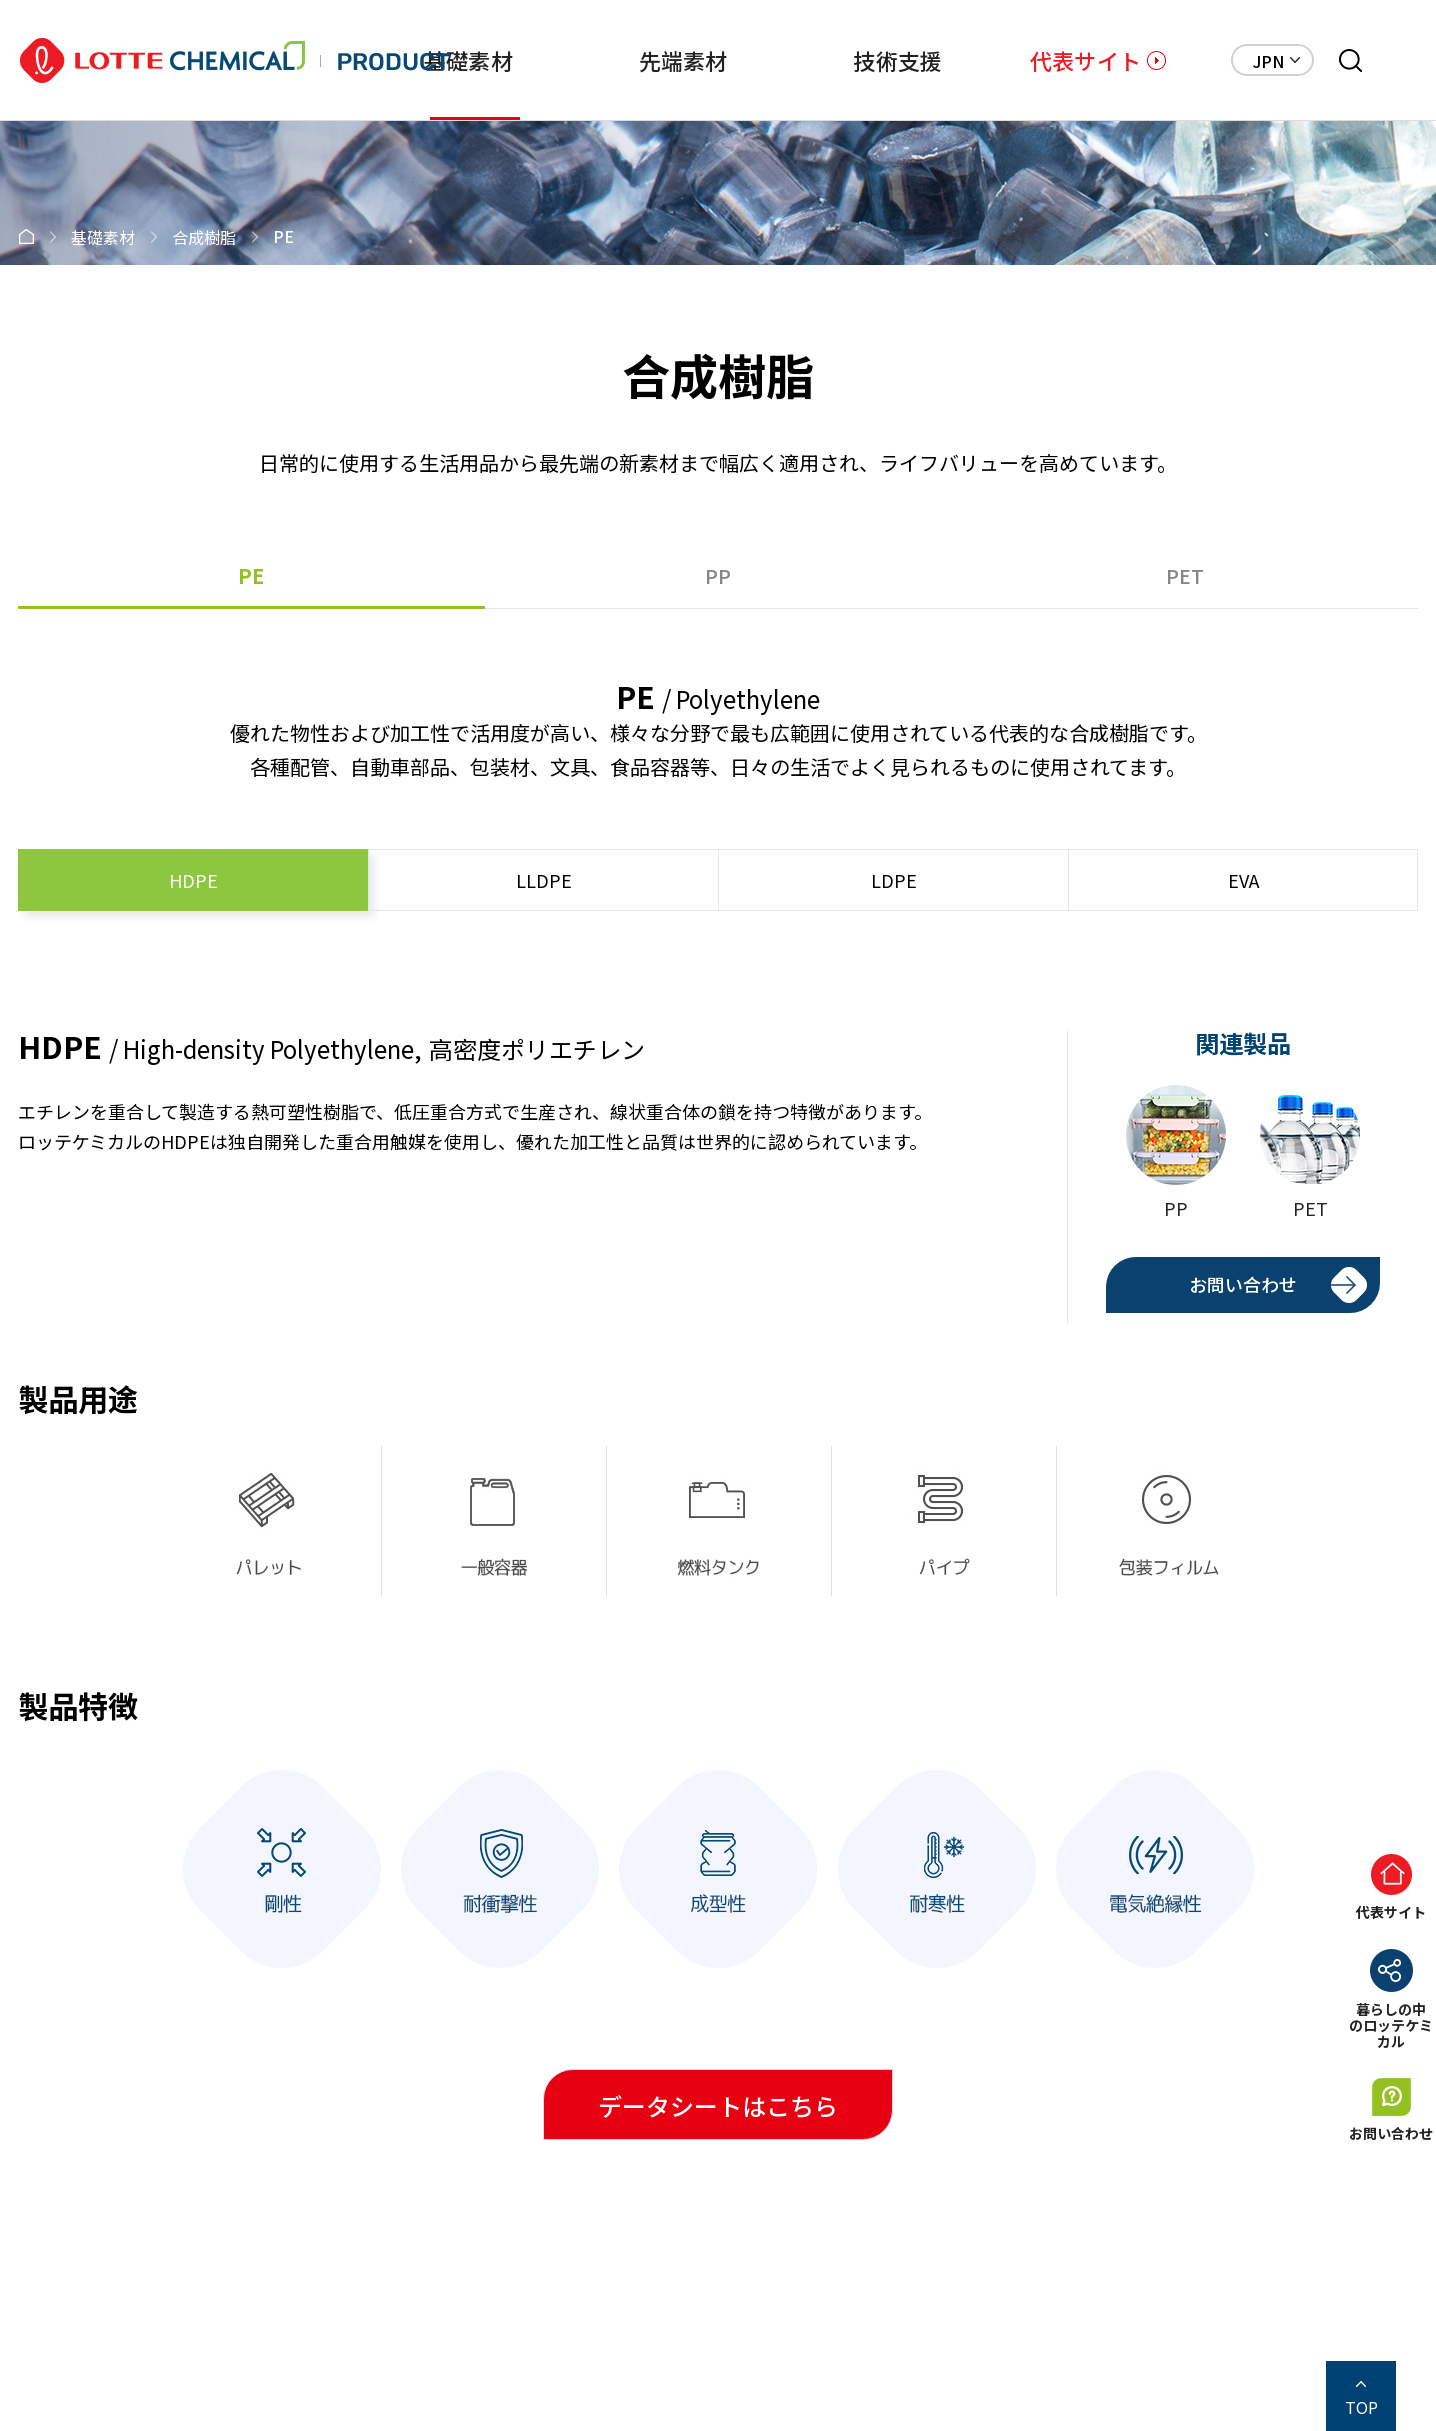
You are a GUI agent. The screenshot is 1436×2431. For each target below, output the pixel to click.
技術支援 (879, 60)
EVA (1243, 880)
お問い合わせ (1243, 1284)
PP (718, 575)
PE (251, 575)
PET (1185, 575)
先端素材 (655, 60)
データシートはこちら (718, 2105)
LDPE (894, 880)
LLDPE (544, 880)
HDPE (193, 880)
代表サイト (1085, 60)
